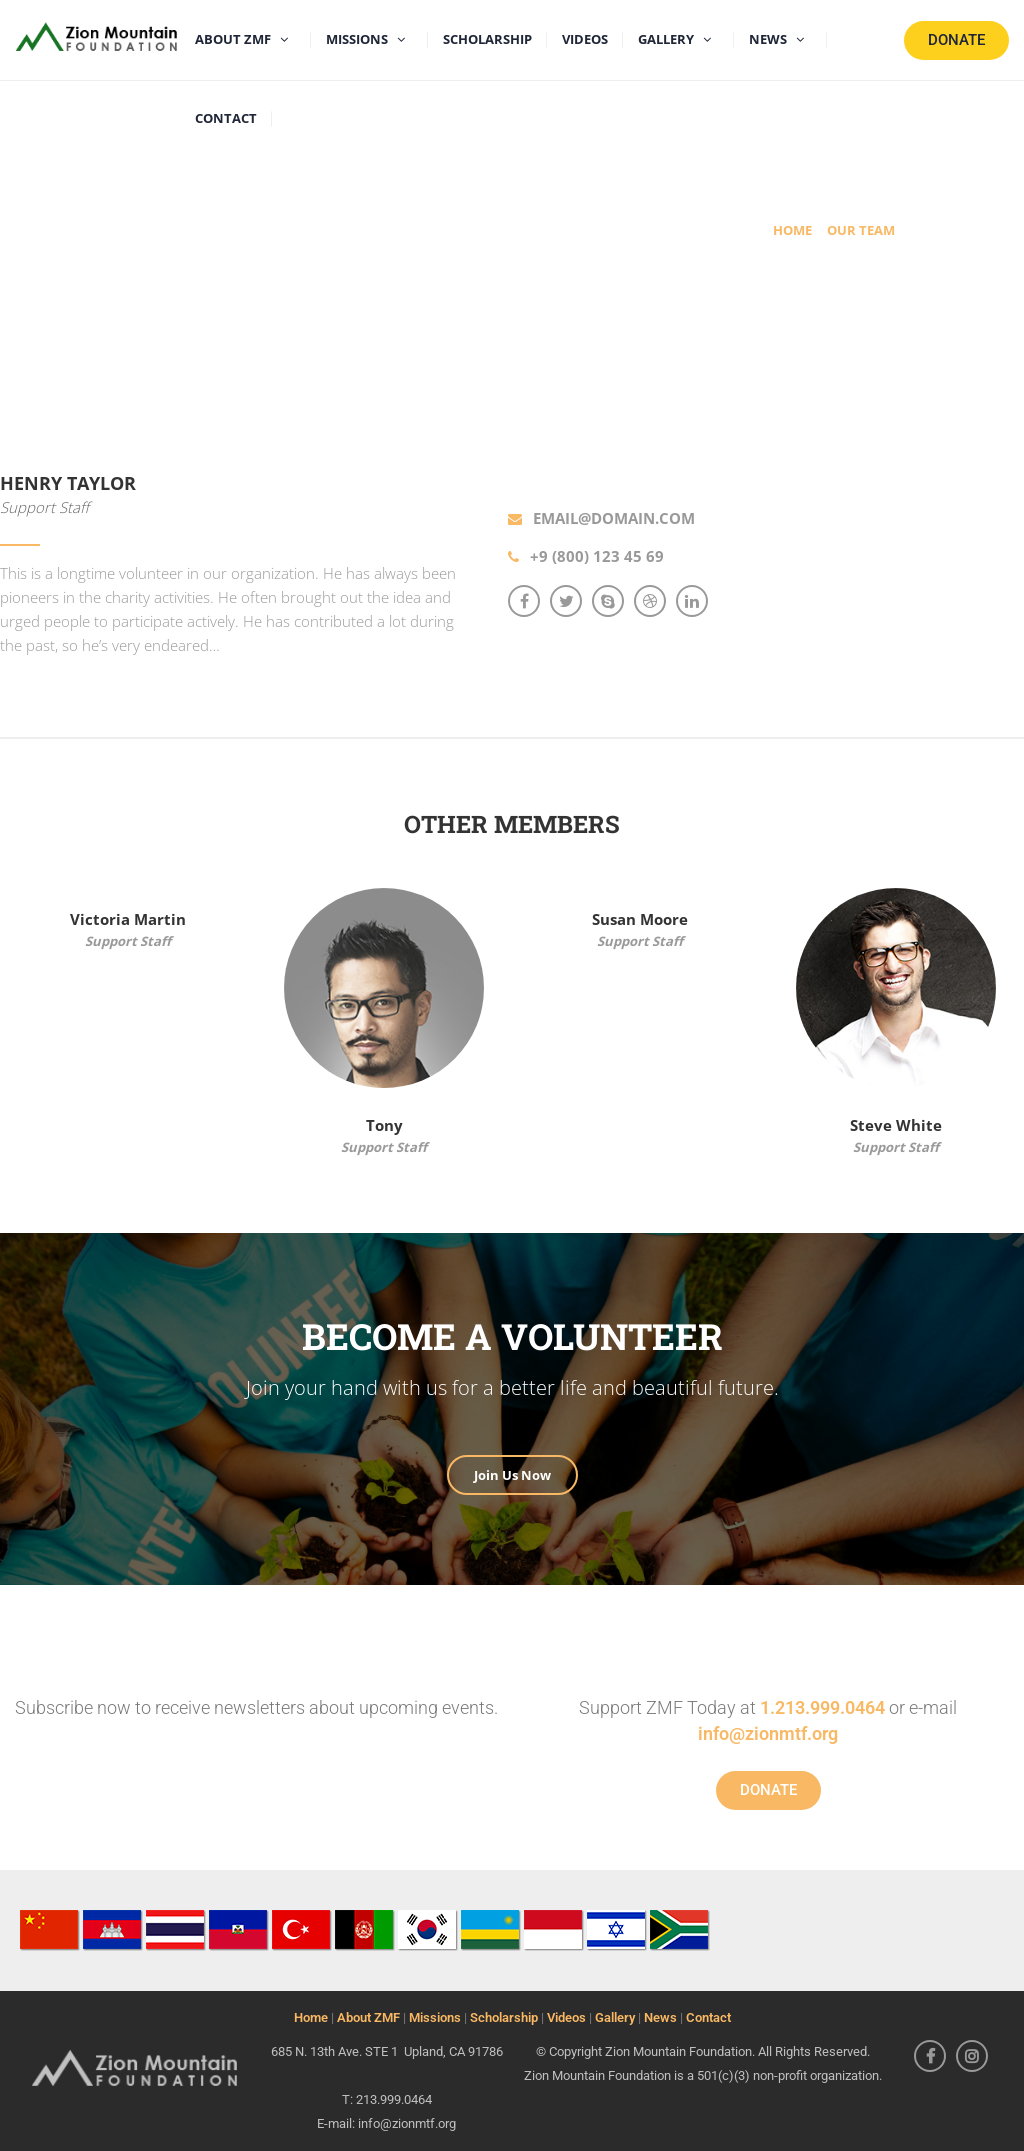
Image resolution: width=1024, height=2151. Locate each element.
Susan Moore (640, 919)
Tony (384, 1125)
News (660, 2017)
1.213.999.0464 (822, 1707)
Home (311, 2017)
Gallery (615, 2017)
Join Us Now (512, 1475)
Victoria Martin (128, 919)
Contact (708, 2017)
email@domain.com (614, 518)
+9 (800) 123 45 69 (597, 556)
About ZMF (368, 2017)
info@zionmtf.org (768, 1733)
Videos (566, 2017)
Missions (435, 2017)
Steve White (896, 1125)
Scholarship (504, 2017)
